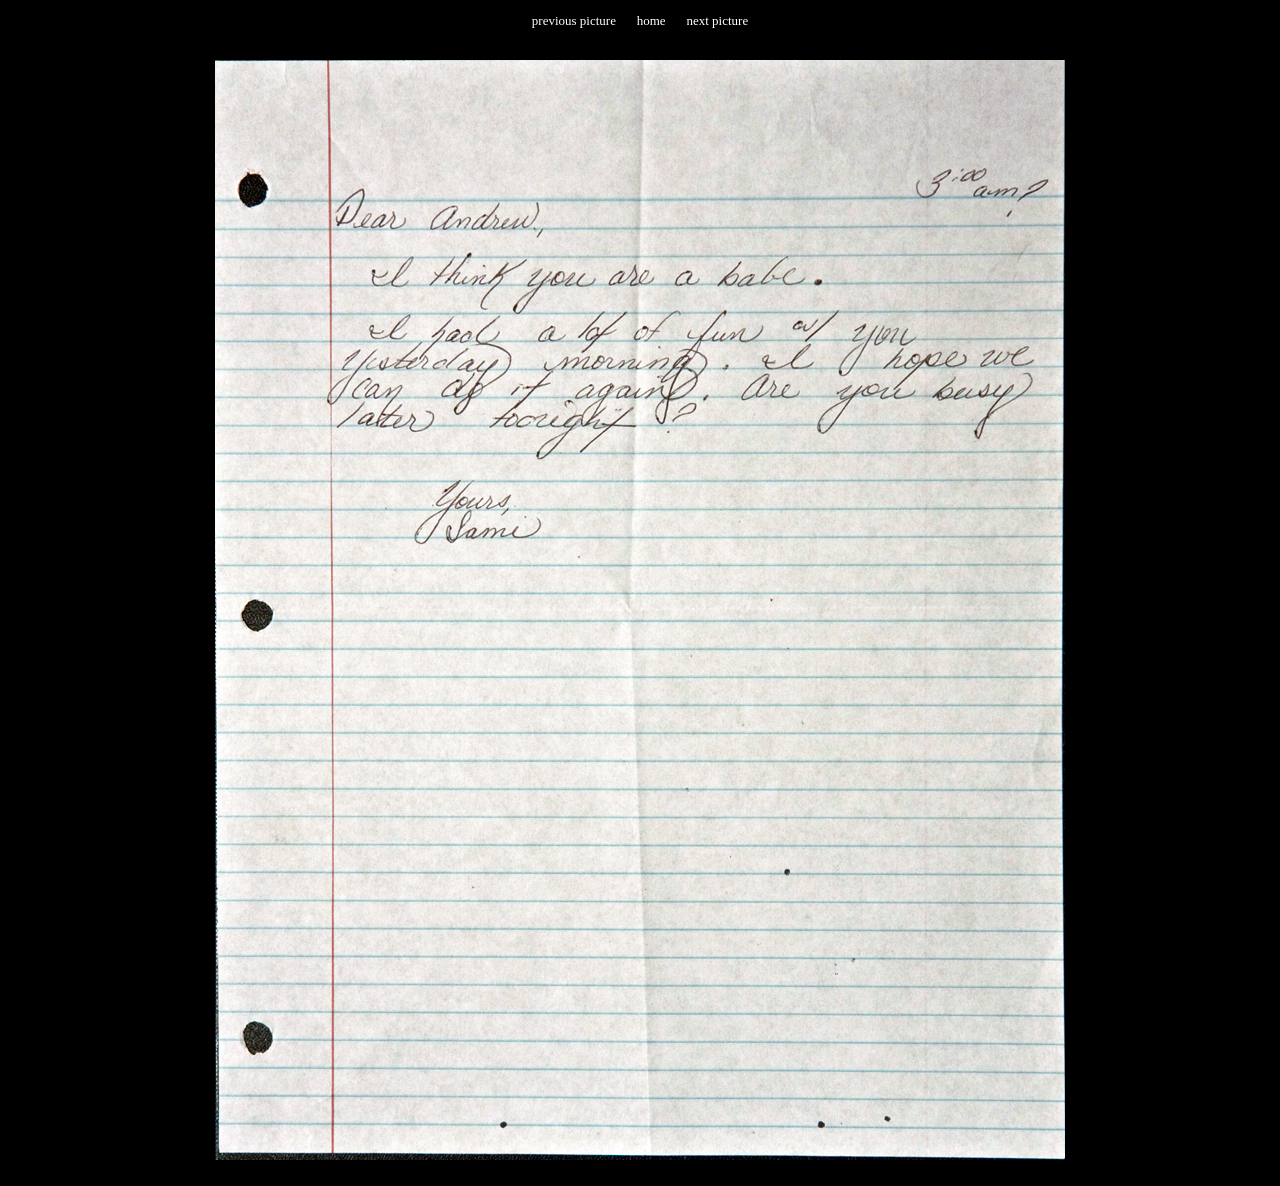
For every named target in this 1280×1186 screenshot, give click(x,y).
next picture (717, 20)
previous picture (574, 20)
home (651, 20)
